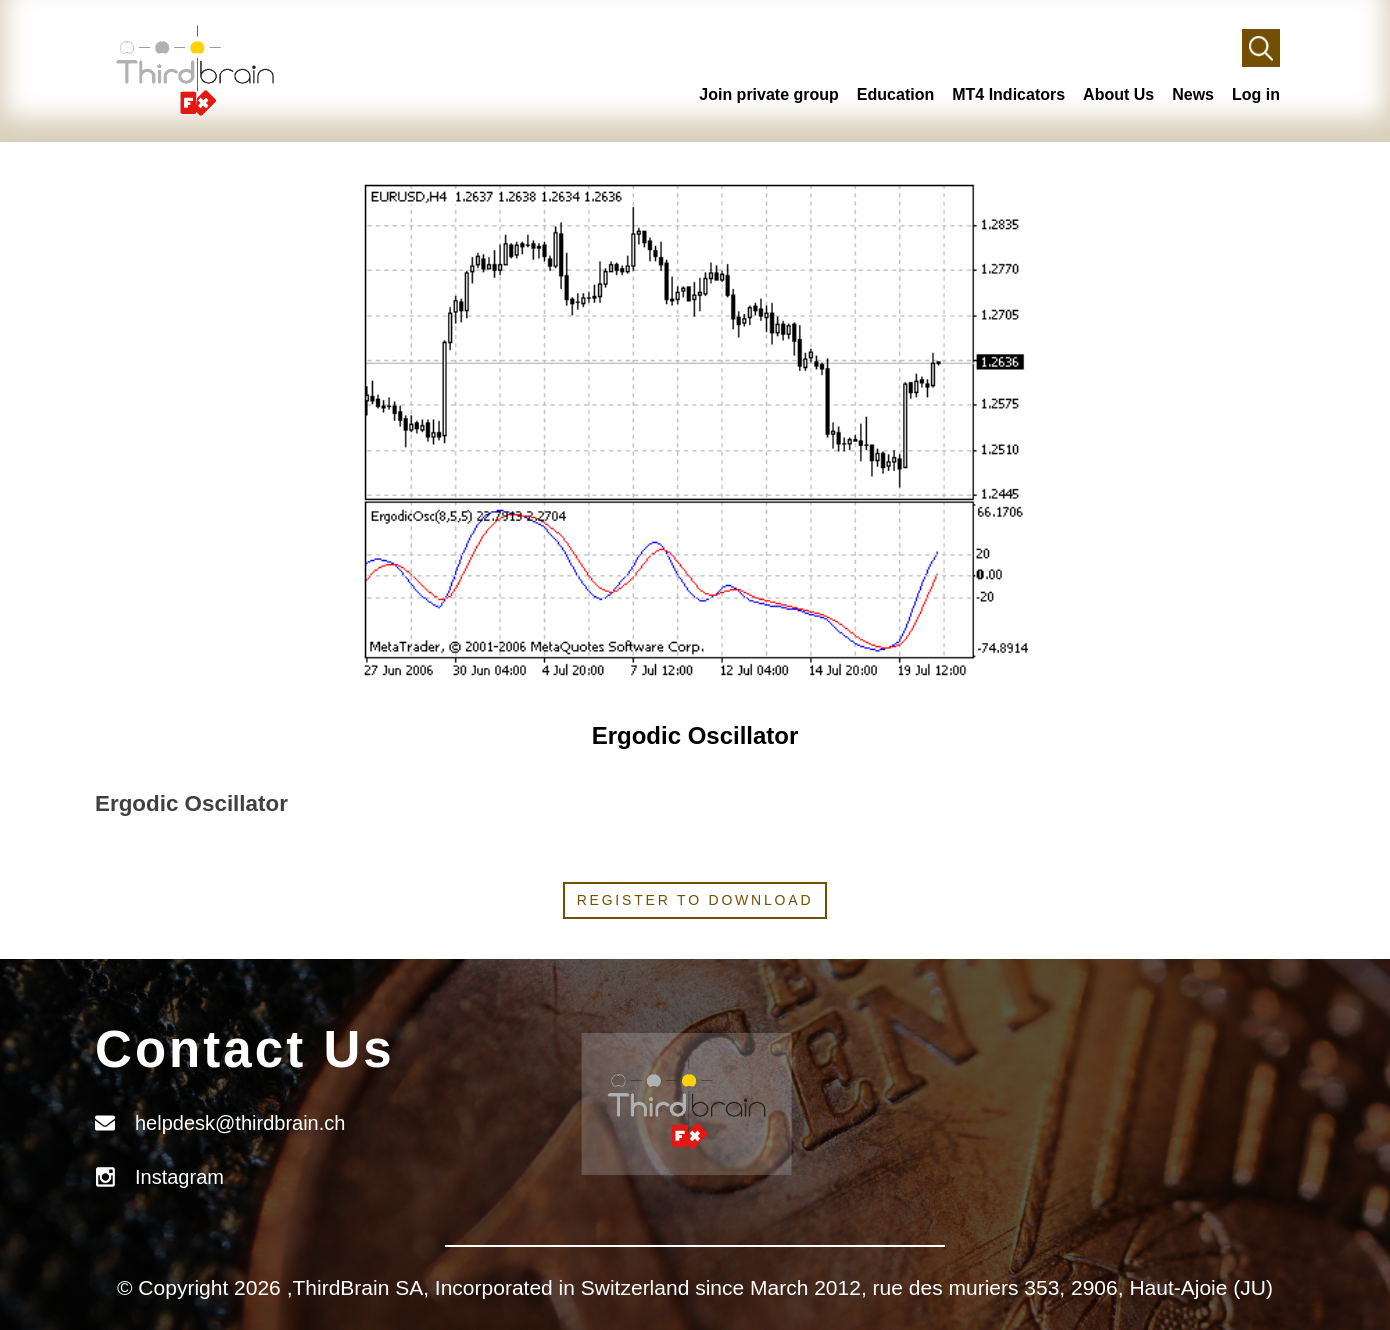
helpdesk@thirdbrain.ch (240, 1123)
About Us (1118, 94)
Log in (1256, 94)
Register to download (695, 900)
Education (895, 94)
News (1193, 94)
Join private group (769, 94)
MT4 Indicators (1008, 94)
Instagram (179, 1177)
